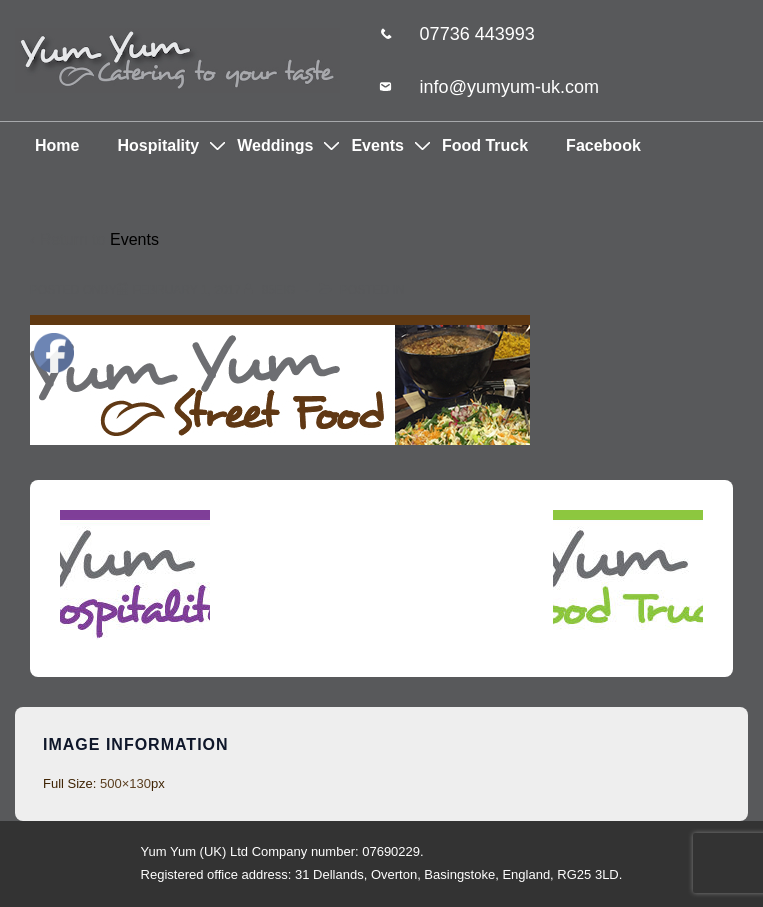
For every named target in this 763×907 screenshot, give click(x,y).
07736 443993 (477, 34)
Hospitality (158, 145)
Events (377, 145)
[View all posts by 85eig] (271, 290)
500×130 (125, 783)
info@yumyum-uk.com (509, 87)
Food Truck (485, 145)
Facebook (603, 145)
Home (57, 145)
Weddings (275, 145)
